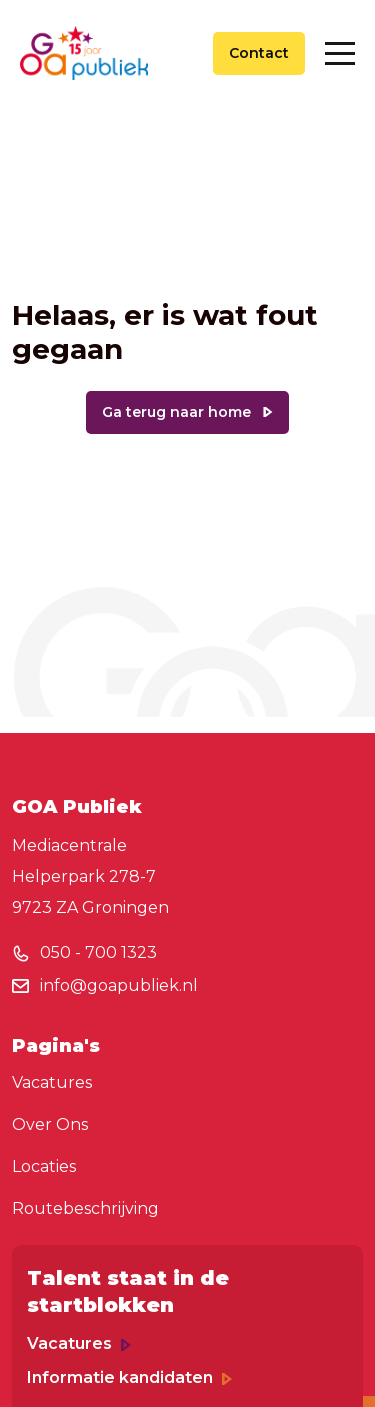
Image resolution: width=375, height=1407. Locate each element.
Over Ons (50, 1124)
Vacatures (52, 1082)
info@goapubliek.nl (119, 985)
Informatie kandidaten (129, 1377)
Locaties (44, 1166)
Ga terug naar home (176, 412)
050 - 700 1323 (98, 952)
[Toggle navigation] (340, 53)
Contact (259, 53)
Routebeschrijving (85, 1208)
